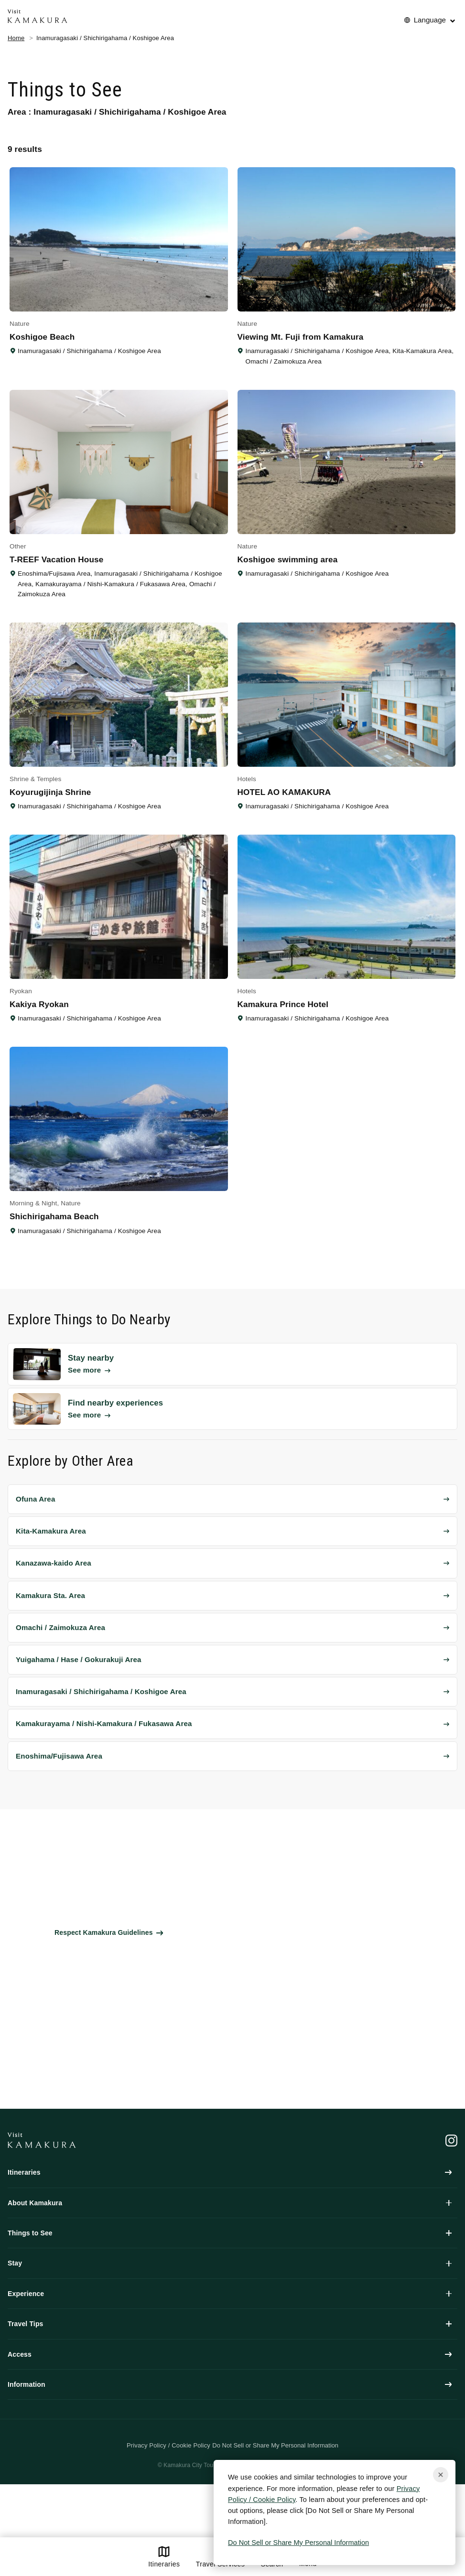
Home (16, 38)
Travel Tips (230, 2324)
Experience (230, 2293)
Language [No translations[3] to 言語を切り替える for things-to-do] (429, 20)
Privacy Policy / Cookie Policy (168, 2445)
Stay (230, 2263)
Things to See (230, 2233)
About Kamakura (230, 2203)
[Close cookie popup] (440, 2474)
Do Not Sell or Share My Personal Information (298, 2542)
